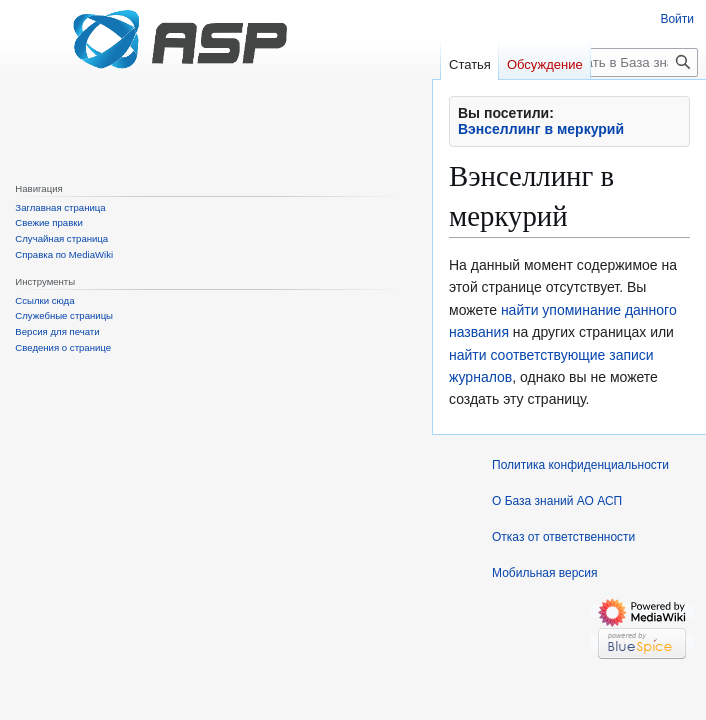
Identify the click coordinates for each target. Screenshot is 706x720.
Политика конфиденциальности (580, 465)
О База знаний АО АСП (557, 501)
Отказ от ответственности (563, 537)
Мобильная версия (545, 573)
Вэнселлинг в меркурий (541, 129)
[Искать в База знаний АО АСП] (627, 62)
